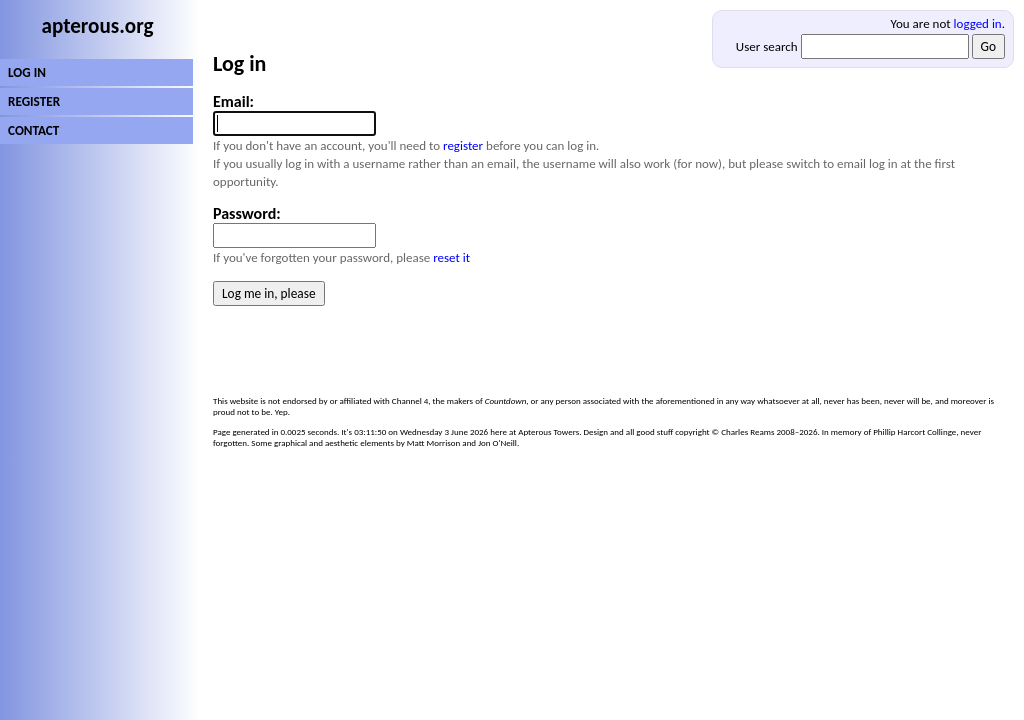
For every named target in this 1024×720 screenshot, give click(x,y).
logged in (978, 23)
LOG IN (27, 72)
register (463, 145)
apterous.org (98, 26)
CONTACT (33, 130)
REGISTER (34, 101)
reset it (451, 257)
